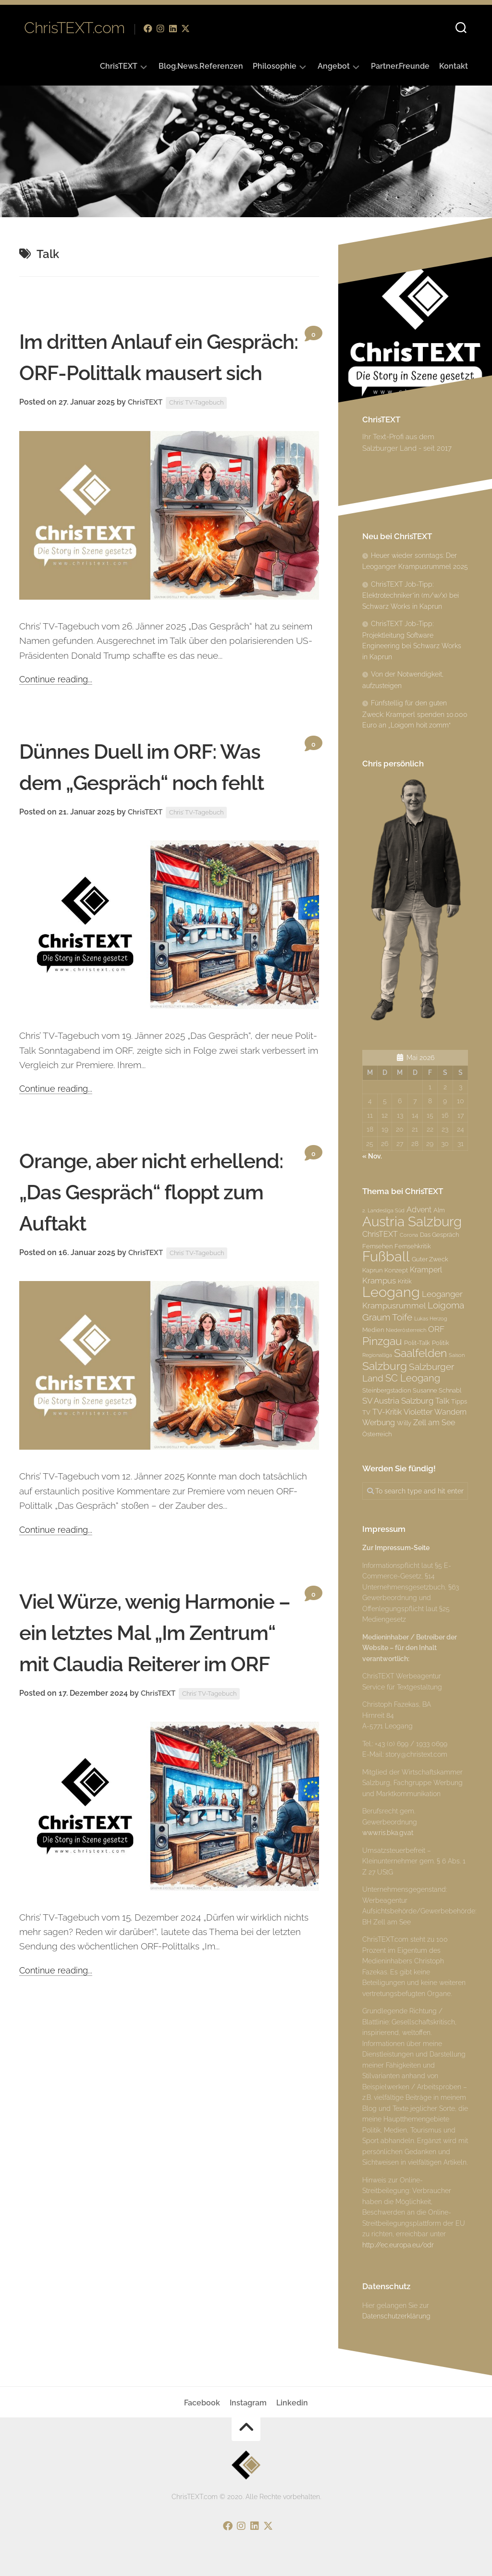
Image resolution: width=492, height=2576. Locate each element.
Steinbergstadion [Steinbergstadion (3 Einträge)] (386, 1390)
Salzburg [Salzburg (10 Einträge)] (384, 1365)
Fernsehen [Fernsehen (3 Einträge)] (377, 1246)
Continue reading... (57, 710)
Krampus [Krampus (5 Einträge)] (379, 1280)
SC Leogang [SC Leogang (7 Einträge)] (412, 1378)
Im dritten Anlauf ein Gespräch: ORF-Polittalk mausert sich (149, 371)
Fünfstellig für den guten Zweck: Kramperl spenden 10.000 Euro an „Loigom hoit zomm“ (414, 714)
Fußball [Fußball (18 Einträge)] (386, 1256)
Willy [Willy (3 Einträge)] (404, 1423)
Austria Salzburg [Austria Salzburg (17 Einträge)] (412, 1221)
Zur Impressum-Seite (396, 1548)
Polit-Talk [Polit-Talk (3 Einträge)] (417, 1342)
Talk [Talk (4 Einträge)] (442, 1400)
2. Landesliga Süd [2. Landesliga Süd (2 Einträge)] (383, 1210)
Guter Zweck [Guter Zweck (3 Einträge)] (430, 1259)
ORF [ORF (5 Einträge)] (436, 1329)
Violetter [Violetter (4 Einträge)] (418, 1412)
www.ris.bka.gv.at (387, 1832)
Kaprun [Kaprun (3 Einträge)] (372, 1270)
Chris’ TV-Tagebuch (202, 434)
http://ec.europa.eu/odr (398, 2245)
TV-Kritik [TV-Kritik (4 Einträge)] (387, 1412)
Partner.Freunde (400, 66)
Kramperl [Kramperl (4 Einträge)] (426, 1269)
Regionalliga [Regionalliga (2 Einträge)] (377, 1355)
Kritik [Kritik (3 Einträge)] (405, 1281)
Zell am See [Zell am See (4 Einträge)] (434, 1422)
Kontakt (453, 66)
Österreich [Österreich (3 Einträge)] (377, 1434)
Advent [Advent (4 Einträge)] (418, 1209)
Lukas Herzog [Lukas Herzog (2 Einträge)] (430, 1318)
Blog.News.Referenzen (201, 66)
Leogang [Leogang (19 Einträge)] (391, 1291)
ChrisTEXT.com (74, 28)
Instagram (248, 2402)
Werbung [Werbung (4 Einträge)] (378, 1422)
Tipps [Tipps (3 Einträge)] (459, 1401)
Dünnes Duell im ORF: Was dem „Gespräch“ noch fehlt (137, 812)
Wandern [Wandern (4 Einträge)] (450, 1412)
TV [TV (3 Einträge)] (366, 1412)
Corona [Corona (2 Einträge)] (409, 1235)
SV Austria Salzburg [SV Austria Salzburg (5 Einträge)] (397, 1400)
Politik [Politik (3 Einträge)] (440, 1342)
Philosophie (274, 66)
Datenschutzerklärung (396, 2316)
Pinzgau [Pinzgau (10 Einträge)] (382, 1340)
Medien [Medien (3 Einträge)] (373, 1329)
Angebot (334, 66)
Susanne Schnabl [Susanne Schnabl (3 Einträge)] (437, 1390)
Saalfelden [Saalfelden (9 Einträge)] (420, 1353)
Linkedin (292, 2402)
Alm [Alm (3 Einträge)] (439, 1210)
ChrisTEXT (118, 66)
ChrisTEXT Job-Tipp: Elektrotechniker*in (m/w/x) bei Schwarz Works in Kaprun (410, 595)
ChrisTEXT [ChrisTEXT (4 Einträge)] (380, 1234)
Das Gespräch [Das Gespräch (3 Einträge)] (439, 1234)
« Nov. (372, 1156)
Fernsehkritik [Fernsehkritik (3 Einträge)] (412, 1246)
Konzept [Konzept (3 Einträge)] (396, 1270)
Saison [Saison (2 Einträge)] (457, 1355)
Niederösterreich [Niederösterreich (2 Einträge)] (406, 1330)
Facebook (202, 2402)
